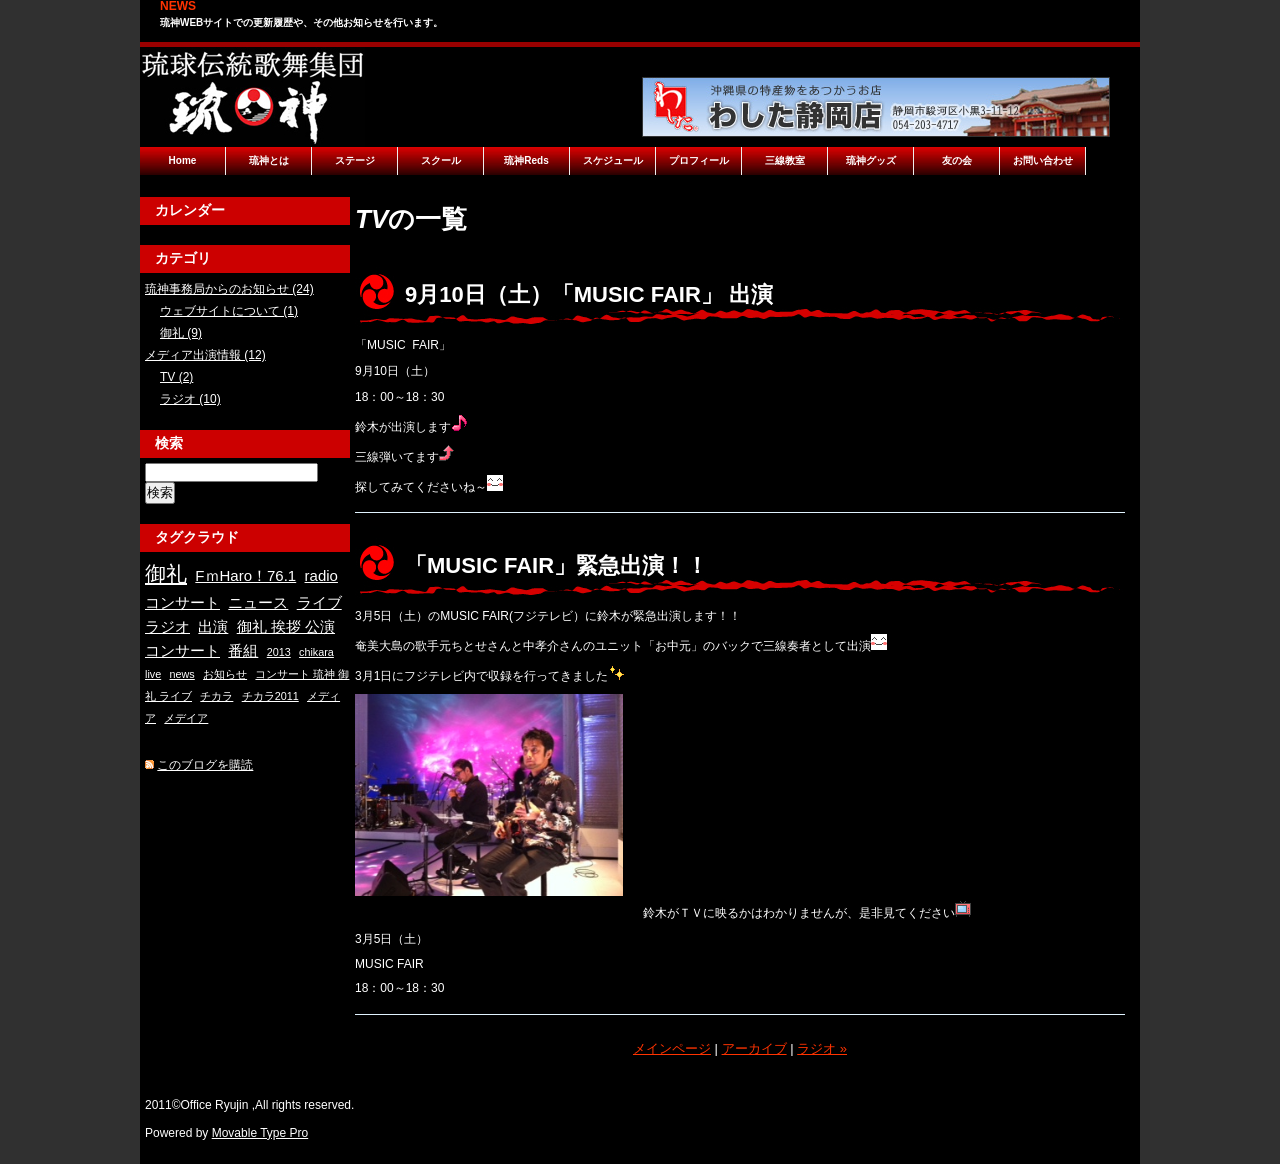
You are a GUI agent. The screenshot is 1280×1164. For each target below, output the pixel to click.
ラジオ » (822, 1048)
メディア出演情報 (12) (205, 355)
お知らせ (225, 674)
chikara (316, 652)
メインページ (672, 1048)
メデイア (186, 718)
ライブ (319, 602)
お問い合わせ (1043, 160)
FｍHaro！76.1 (245, 575)
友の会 (957, 160)
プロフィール (699, 160)
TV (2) (176, 377)
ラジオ (167, 626)
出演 (213, 626)
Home (183, 160)
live (153, 674)
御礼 (166, 573)
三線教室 (785, 160)
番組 (243, 650)
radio (321, 575)
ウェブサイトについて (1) (229, 311)
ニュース (258, 602)
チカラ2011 (270, 696)
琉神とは (269, 160)
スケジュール (613, 160)
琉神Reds (526, 160)
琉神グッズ (871, 160)
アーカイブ (754, 1048)
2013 (279, 652)
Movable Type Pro (260, 1133)
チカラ (216, 696)
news (182, 674)
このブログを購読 (205, 765)
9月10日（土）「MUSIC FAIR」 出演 (589, 294)
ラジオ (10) (190, 399)
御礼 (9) (181, 333)
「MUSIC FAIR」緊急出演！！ (556, 565)
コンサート (182, 602)
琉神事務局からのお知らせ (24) (229, 289)
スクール (441, 160)
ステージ (355, 160)
